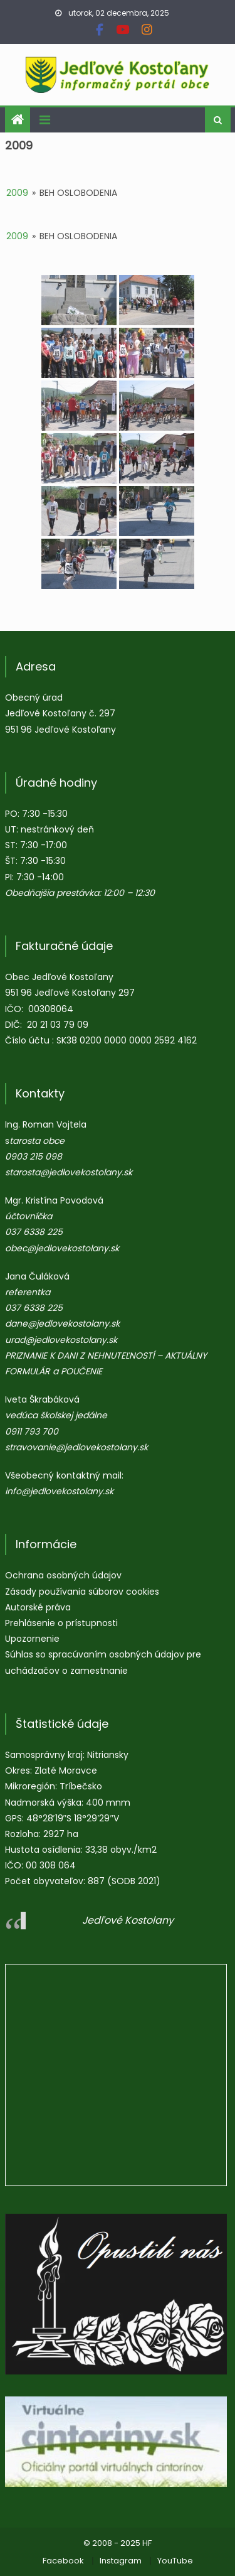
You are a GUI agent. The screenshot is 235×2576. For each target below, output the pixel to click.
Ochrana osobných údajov (63, 1575)
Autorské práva (38, 1607)
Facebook (63, 2561)
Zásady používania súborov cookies (82, 1591)
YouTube (175, 2561)
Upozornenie (32, 1638)
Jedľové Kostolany (128, 1920)
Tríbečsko (81, 1786)
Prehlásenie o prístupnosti (61, 1623)
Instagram (121, 2561)
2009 (17, 192)
